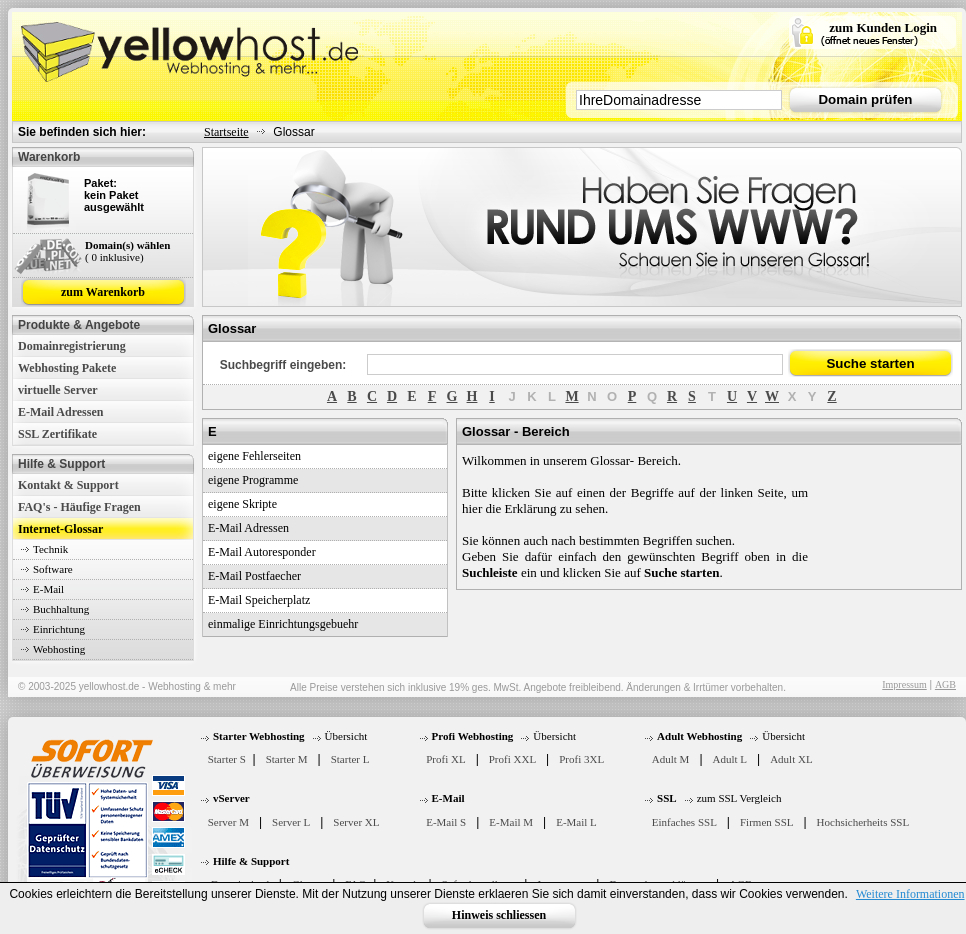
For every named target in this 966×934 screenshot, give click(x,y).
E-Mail (48, 589)
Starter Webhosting (259, 736)
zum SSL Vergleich (739, 798)
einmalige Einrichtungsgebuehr (283, 624)
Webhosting (59, 649)
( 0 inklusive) (114, 257)
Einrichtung (59, 629)
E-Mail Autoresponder (262, 552)
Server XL (356, 822)
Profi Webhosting (473, 736)
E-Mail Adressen (60, 412)
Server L (291, 822)
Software (53, 569)
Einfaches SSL (684, 822)
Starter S (227, 759)
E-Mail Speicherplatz (259, 600)
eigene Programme (253, 480)
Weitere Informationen (910, 894)
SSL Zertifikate (57, 434)
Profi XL (445, 759)
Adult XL (791, 759)
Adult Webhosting (699, 736)
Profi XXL (512, 759)
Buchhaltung (61, 609)
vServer (231, 798)
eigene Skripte (242, 504)
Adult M (671, 759)
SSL (667, 798)
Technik (50, 549)
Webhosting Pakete (67, 368)
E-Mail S (446, 822)
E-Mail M (511, 822)
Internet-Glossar (60, 529)
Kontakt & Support (68, 485)
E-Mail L (576, 822)
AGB (945, 684)
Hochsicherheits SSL (863, 822)
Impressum (904, 684)
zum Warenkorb (103, 292)
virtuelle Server (58, 390)
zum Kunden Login (883, 27)
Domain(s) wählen (127, 245)
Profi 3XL (581, 759)
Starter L (350, 759)
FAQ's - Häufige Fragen (79, 507)
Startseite (226, 132)
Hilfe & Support (251, 861)
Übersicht (346, 736)
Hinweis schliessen (499, 915)
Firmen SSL (766, 822)
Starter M (287, 759)
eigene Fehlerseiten (254, 456)
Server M (228, 822)
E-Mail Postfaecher (254, 576)
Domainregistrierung (72, 346)
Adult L (730, 759)
